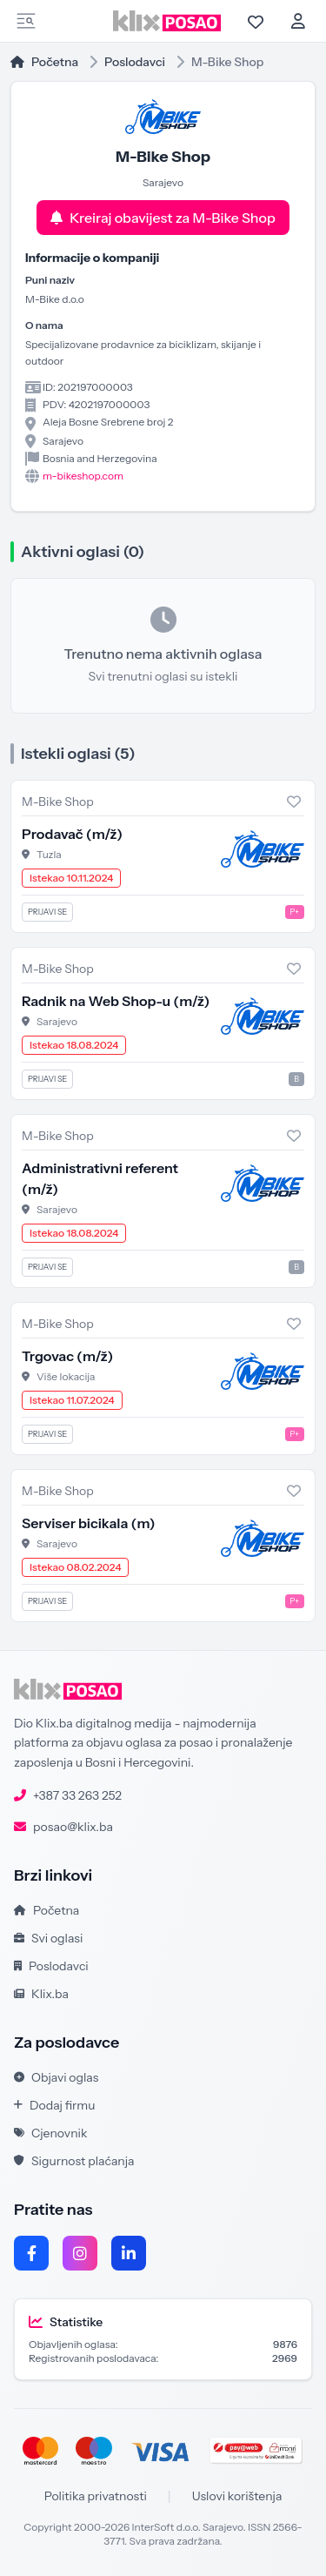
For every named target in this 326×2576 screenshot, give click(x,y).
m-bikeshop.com (83, 475)
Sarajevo (57, 1021)
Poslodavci (134, 62)
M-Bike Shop (58, 801)
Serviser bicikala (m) (88, 1523)
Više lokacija (66, 1376)
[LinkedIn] (128, 2253)
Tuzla (49, 854)
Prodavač (72, 833)
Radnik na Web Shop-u (116, 1001)
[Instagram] (80, 2253)
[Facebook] (31, 2253)
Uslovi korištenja (237, 2496)
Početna (44, 62)
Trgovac (67, 1356)
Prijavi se (47, 911)
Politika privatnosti (95, 2496)
